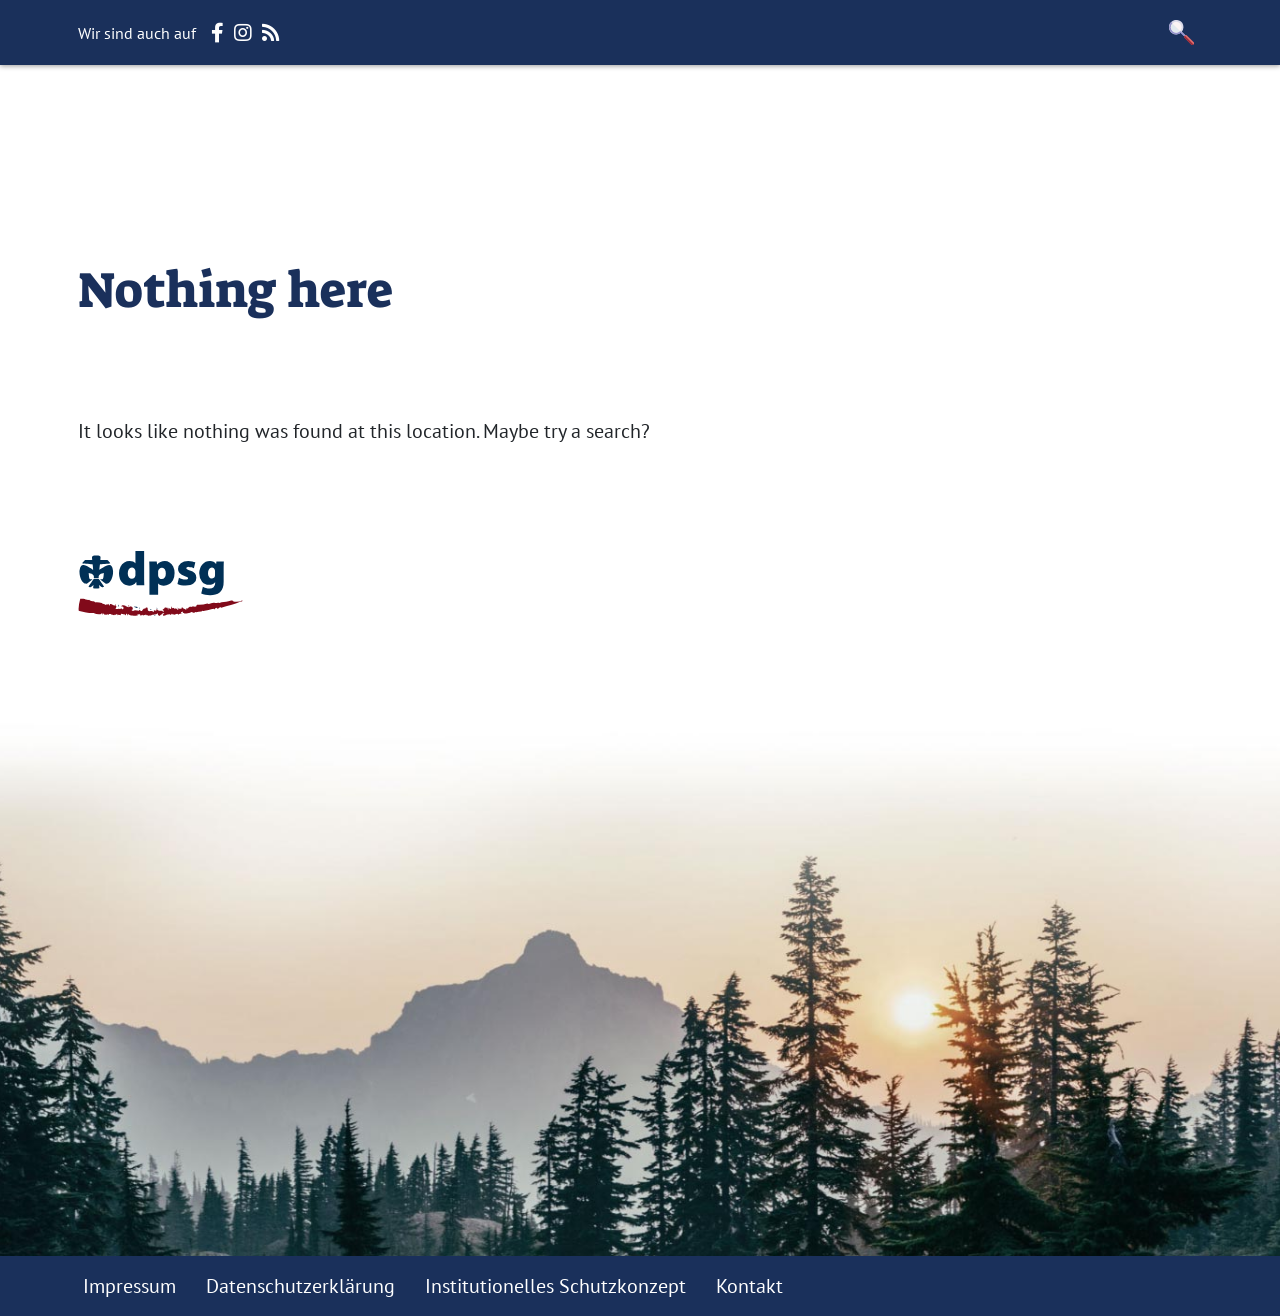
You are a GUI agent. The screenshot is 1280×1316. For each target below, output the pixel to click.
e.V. (1188, 100)
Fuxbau (694, 100)
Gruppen (792, 100)
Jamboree (1107, 100)
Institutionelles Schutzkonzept (555, 1286)
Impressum (129, 1286)
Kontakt (749, 1286)
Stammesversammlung (529, 100)
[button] (1182, 32)
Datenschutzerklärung (300, 1286)
